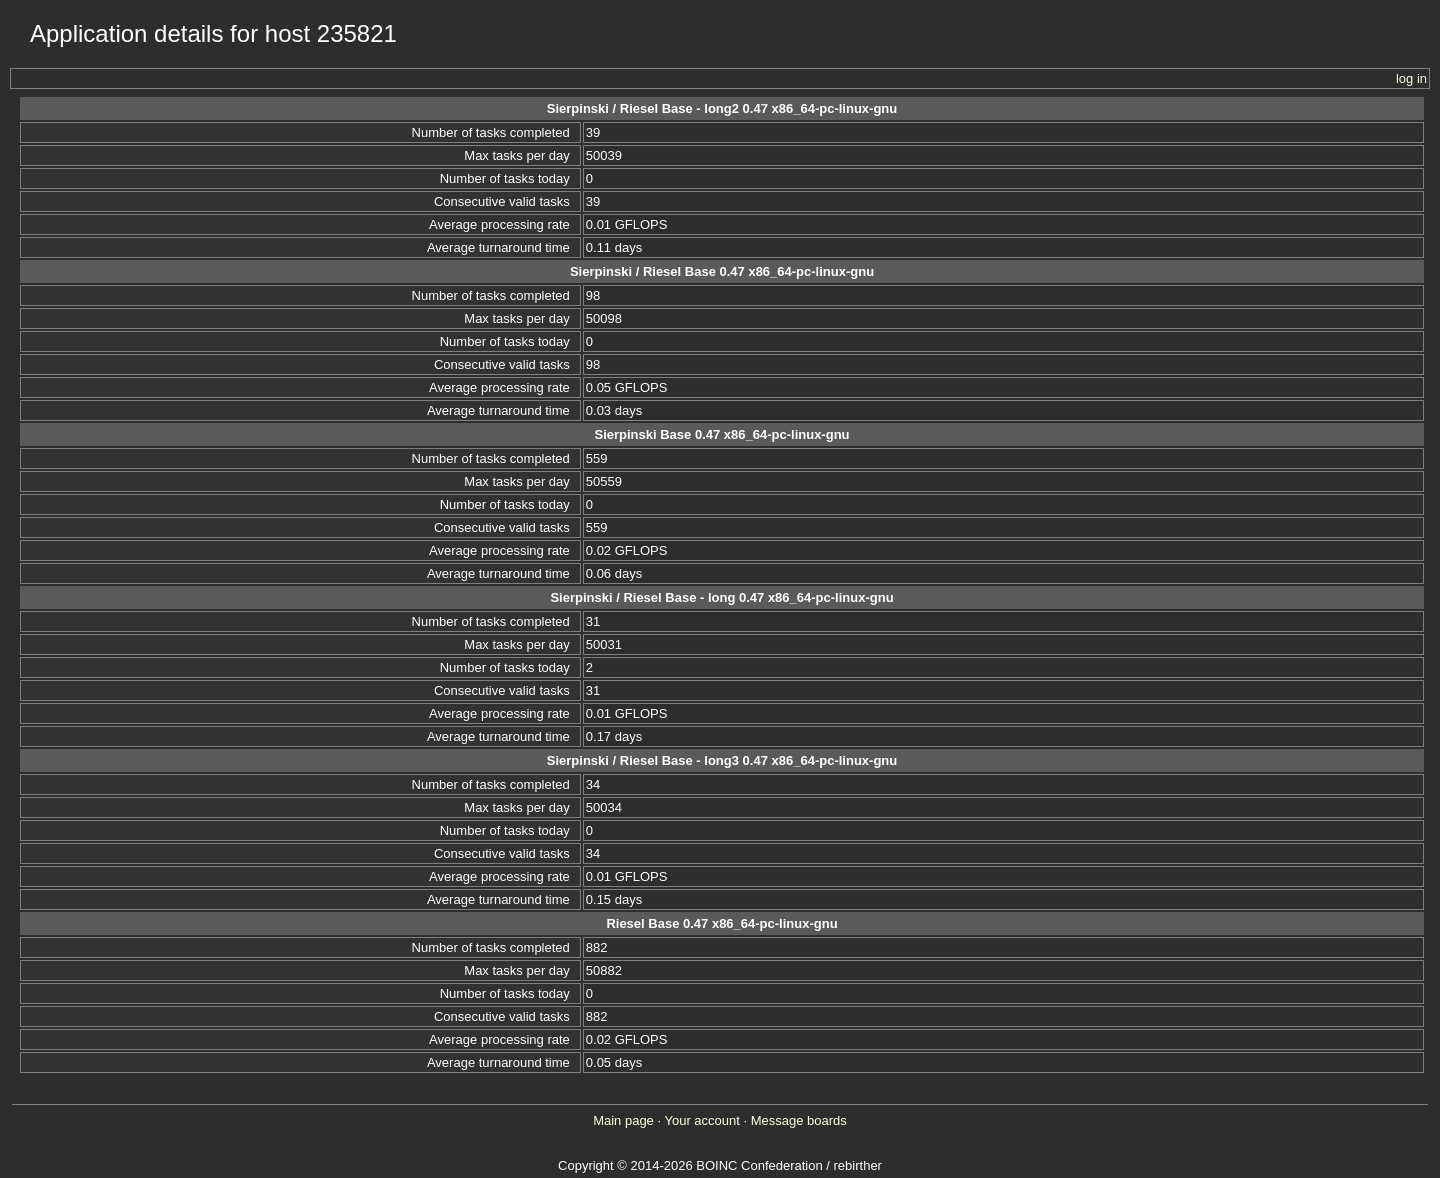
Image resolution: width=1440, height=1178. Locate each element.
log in (1411, 78)
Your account (701, 1120)
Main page (623, 1120)
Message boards (799, 1120)
